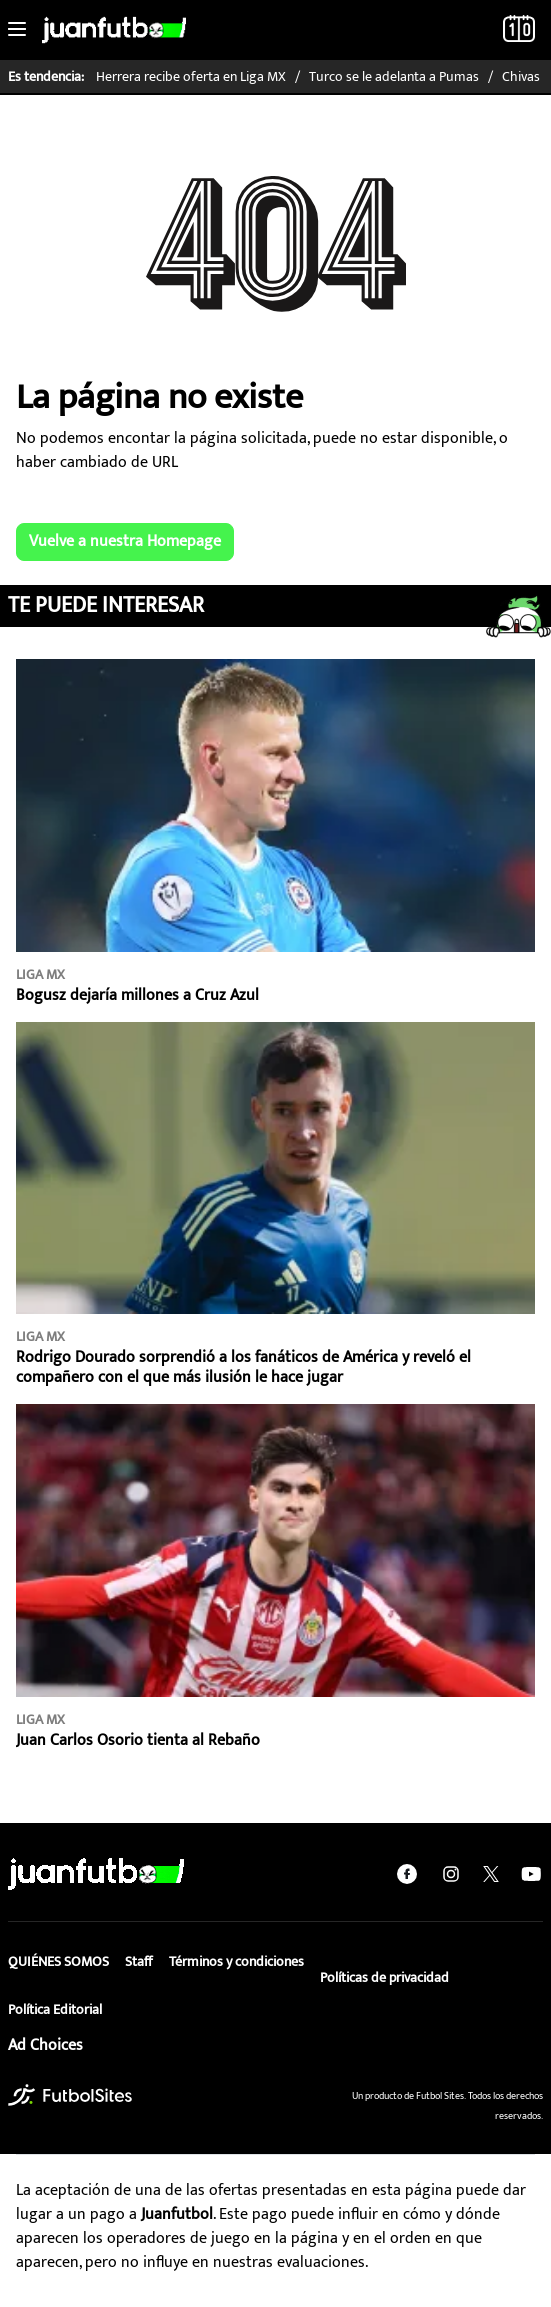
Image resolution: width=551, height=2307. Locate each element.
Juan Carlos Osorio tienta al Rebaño (138, 1740)
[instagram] (451, 1873)
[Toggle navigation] (17, 30)
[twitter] (491, 1874)
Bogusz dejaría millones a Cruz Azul (137, 995)
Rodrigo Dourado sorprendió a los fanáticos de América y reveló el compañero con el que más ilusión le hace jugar (243, 1367)
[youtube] (531, 1873)
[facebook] (407, 1873)
